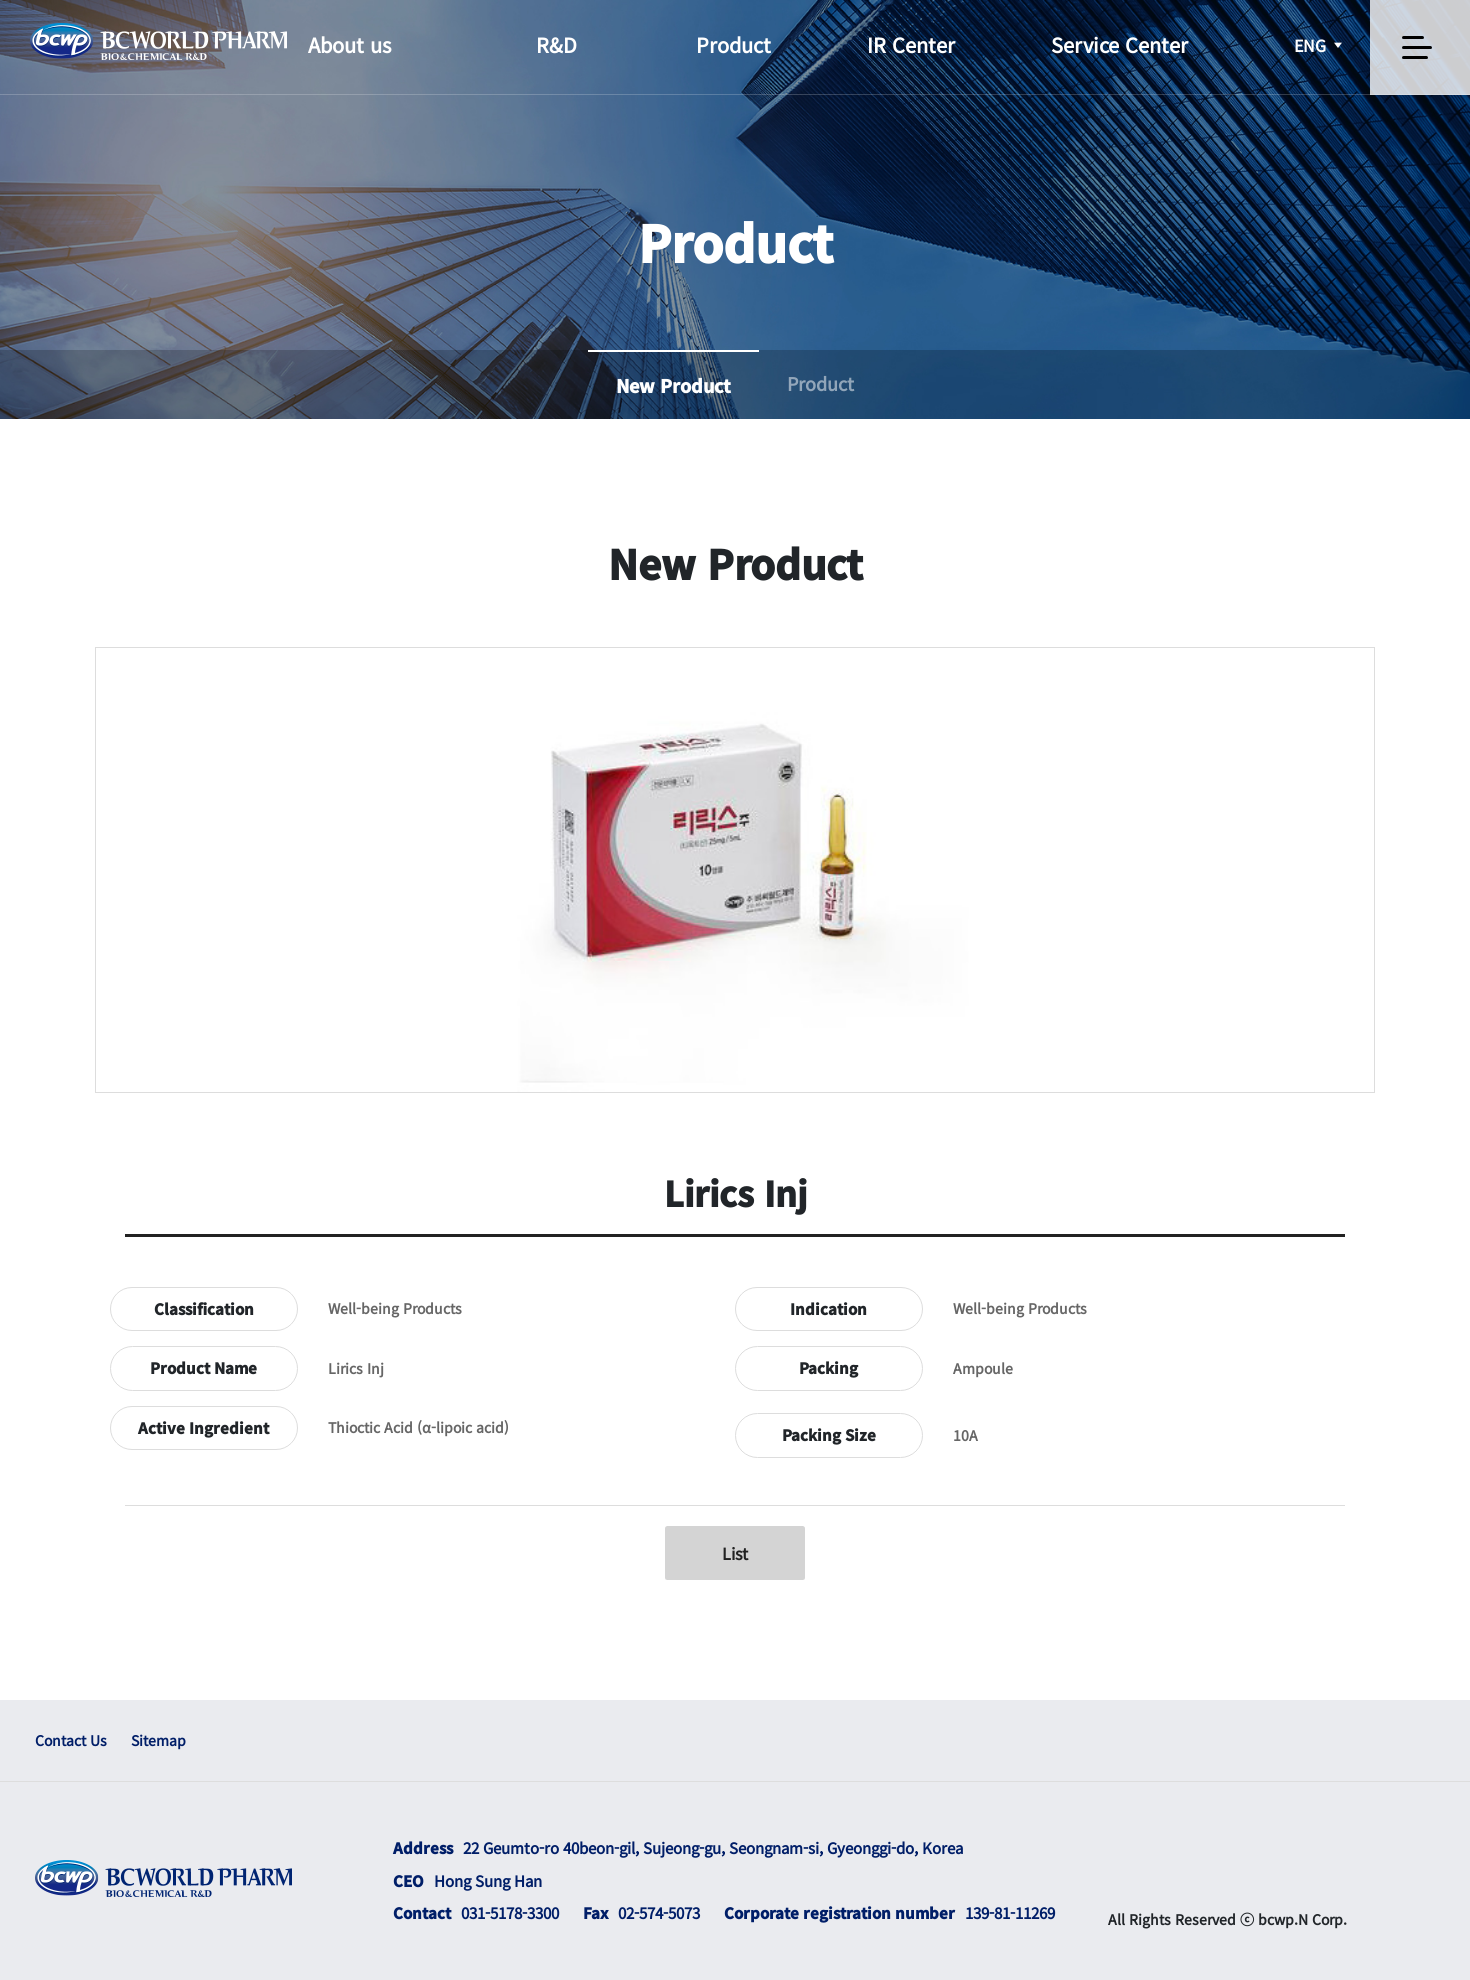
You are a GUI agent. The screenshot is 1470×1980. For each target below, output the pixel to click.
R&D (556, 44)
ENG (1320, 45)
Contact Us (71, 1740)
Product (733, 44)
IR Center (911, 44)
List (735, 1553)
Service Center (1119, 44)
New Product (673, 385)
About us (349, 44)
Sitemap (158, 1740)
